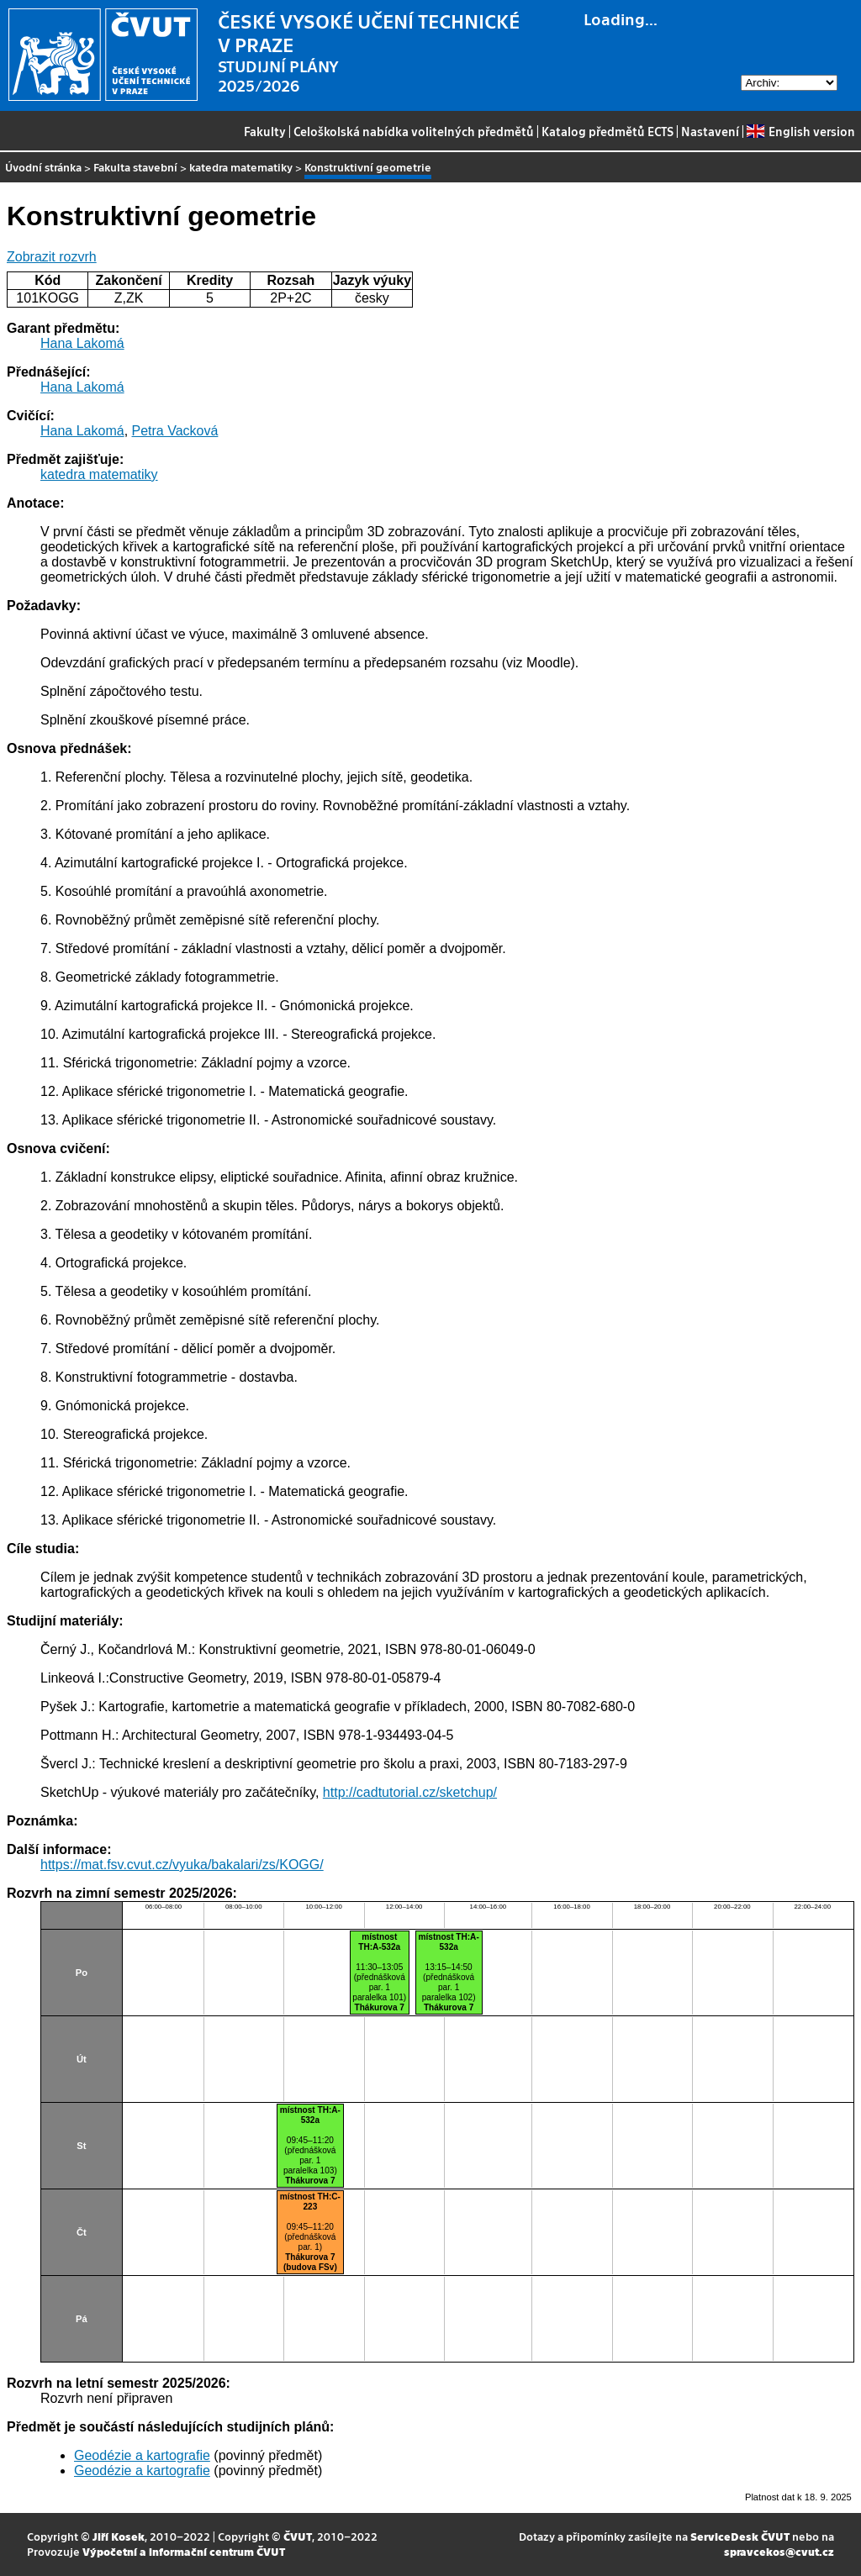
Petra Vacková (175, 431)
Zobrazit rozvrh (52, 257)
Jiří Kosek (118, 2536)
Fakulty (265, 131)
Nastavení (710, 131)
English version (800, 131)
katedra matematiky (241, 167)
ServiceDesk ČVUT (740, 2536)
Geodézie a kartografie (142, 2455)
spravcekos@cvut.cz (779, 2551)
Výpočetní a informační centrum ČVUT (183, 2551)
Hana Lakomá (82, 343)
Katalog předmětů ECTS (607, 131)
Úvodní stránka (43, 167)
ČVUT (297, 2536)
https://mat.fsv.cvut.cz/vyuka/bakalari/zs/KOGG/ (182, 1864)
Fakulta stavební (135, 167)
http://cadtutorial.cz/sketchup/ (410, 1792)
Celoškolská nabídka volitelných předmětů (413, 131)
